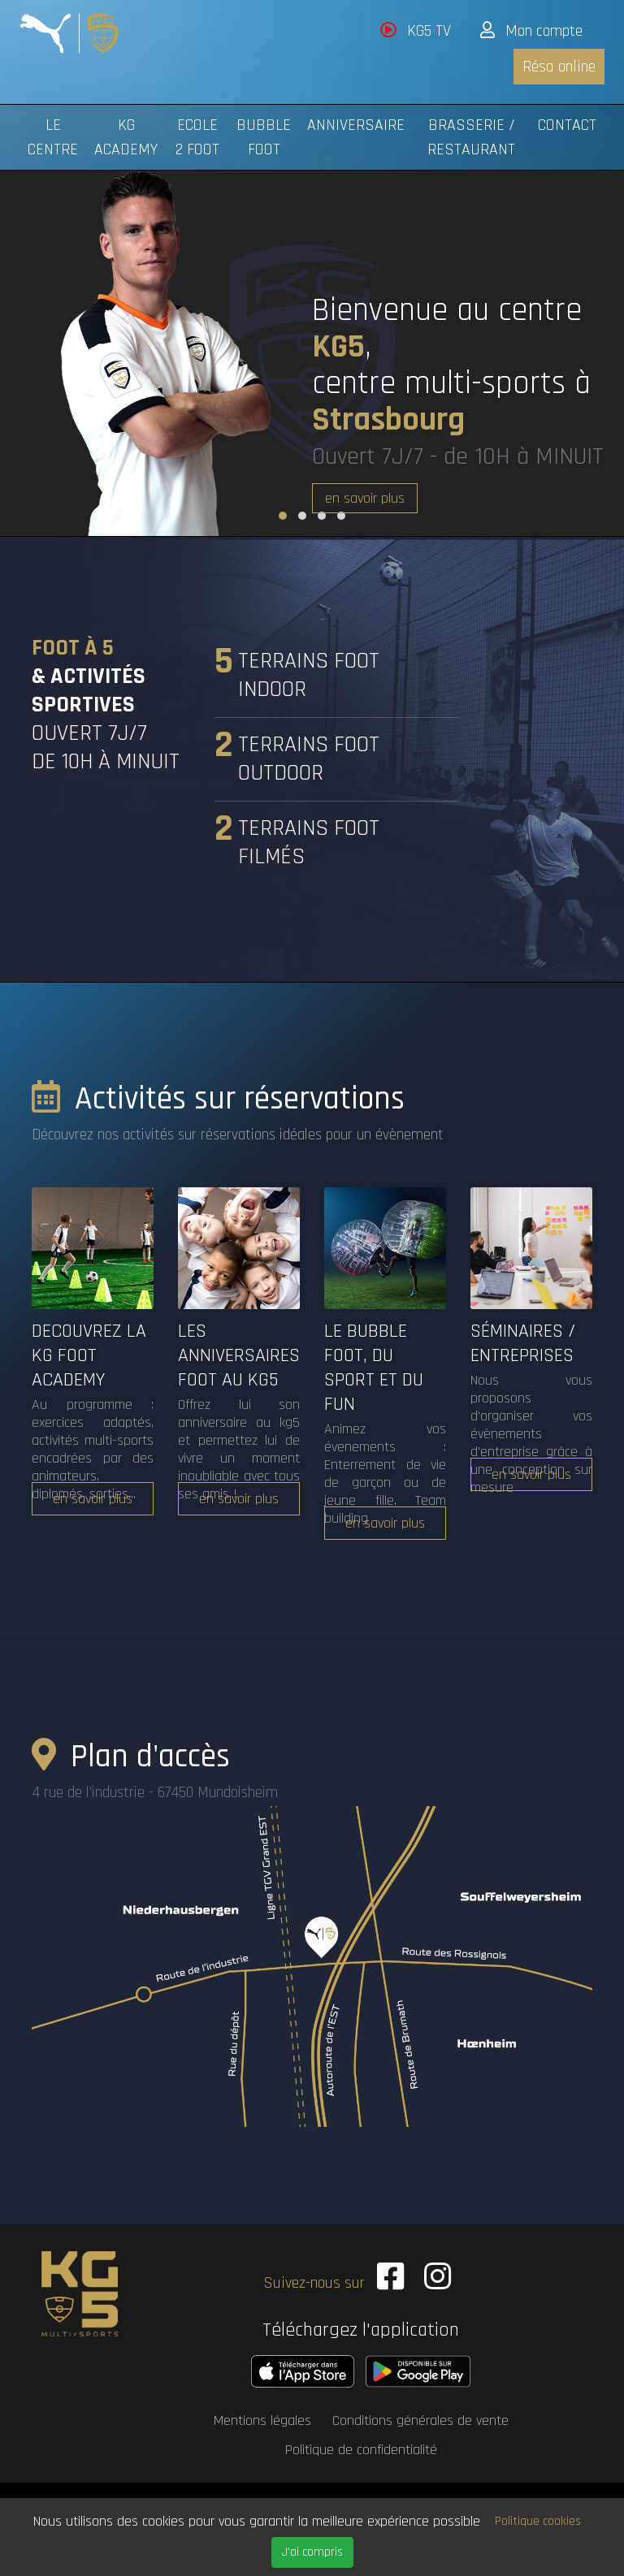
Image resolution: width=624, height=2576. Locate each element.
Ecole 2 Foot (197, 137)
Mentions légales (262, 2416)
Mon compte (531, 30)
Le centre (53, 137)
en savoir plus (365, 498)
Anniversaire (356, 125)
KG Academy (126, 137)
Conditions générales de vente (420, 2416)
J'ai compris (312, 2552)
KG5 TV (415, 30)
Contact (567, 125)
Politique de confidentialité (361, 2445)
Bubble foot (263, 137)
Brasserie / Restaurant (471, 137)
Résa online (559, 66)
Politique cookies (538, 2521)
